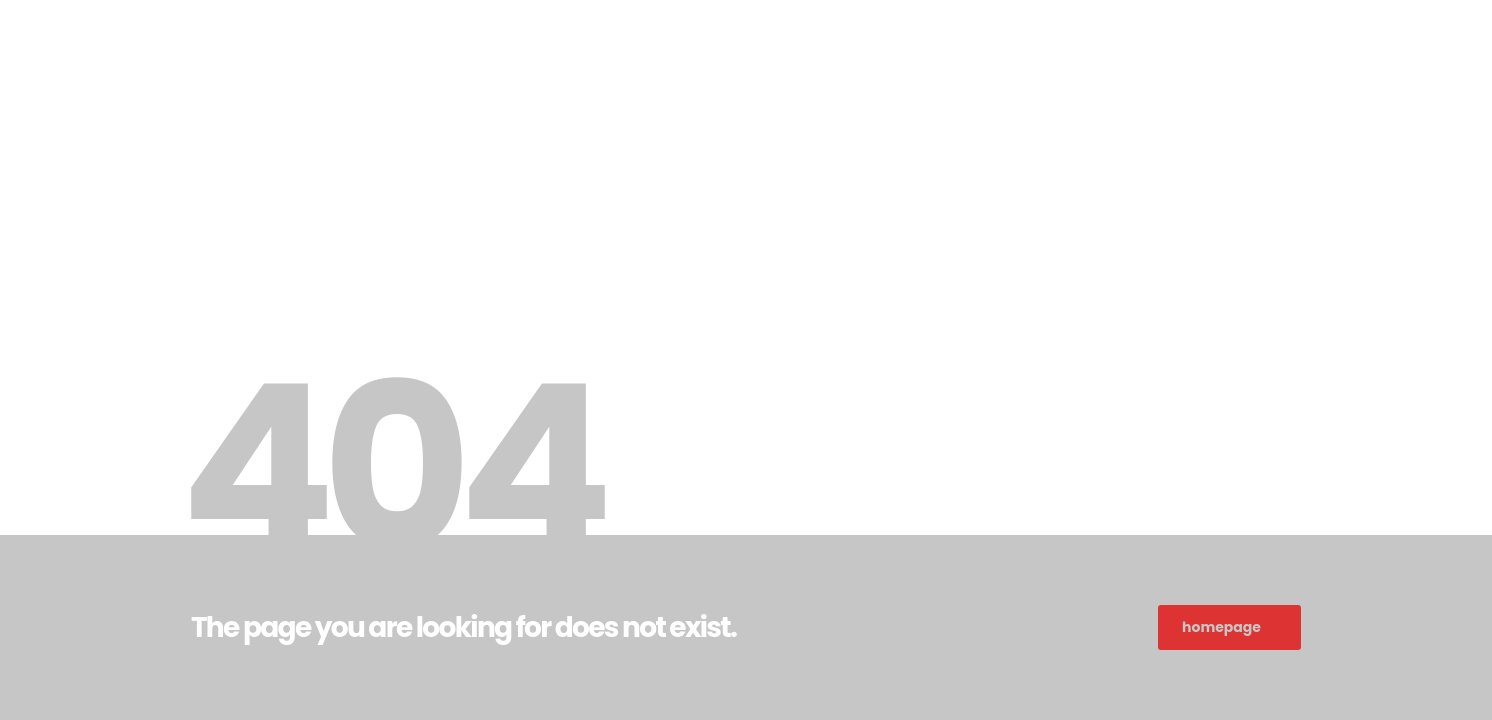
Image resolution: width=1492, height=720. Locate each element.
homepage (1221, 627)
